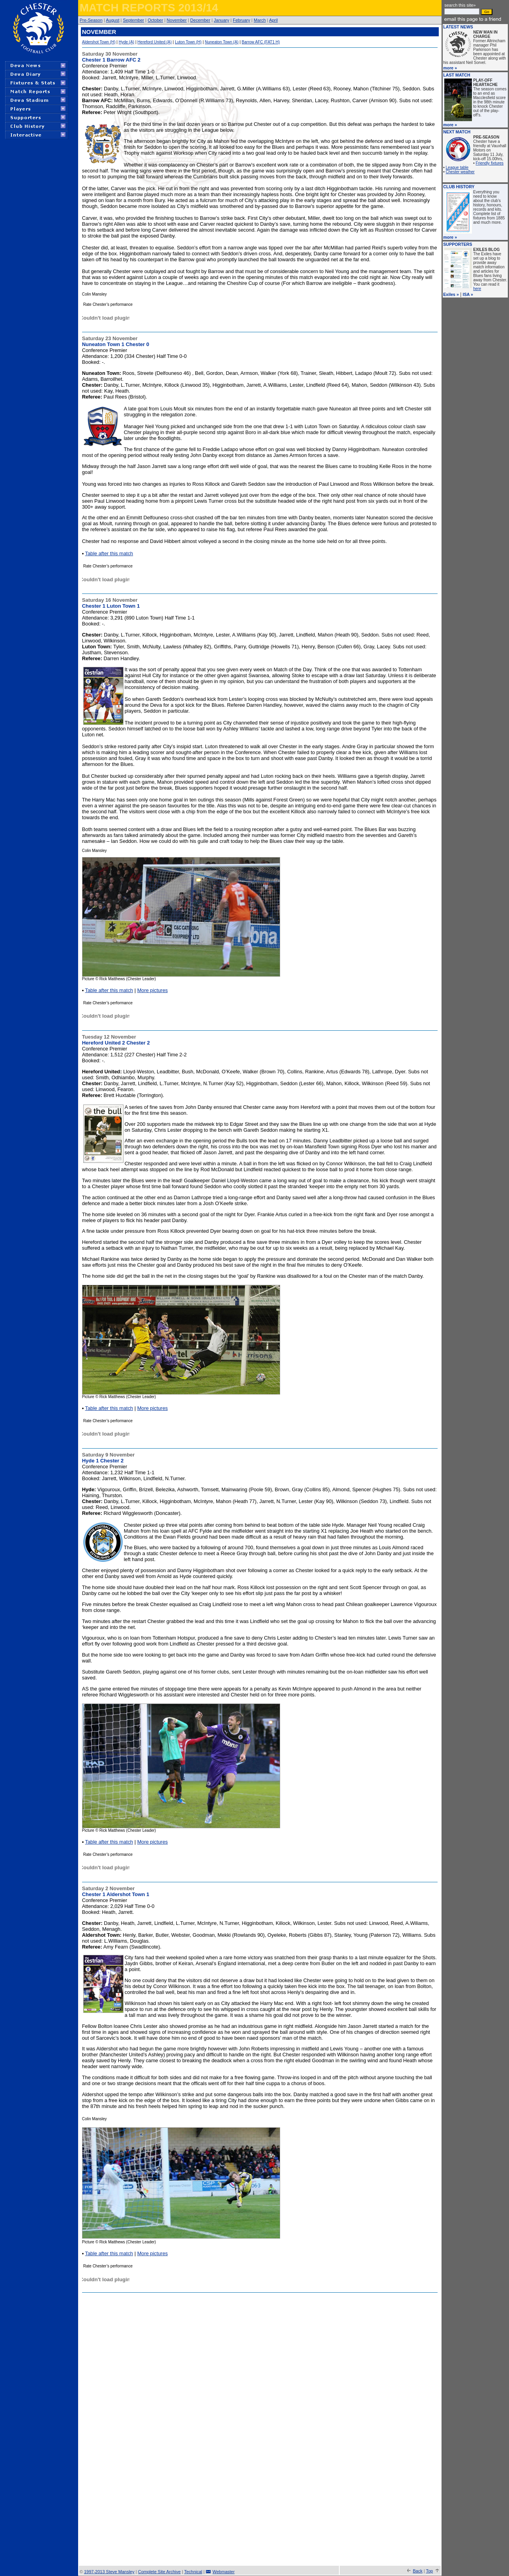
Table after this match (109, 553)
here (477, 288)
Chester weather (460, 172)
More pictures (152, 990)
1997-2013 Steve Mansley (109, 2571)
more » (450, 68)
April (273, 20)
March (260, 20)
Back (417, 2571)
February (241, 20)
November (177, 20)
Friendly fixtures (490, 163)
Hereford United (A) (154, 42)
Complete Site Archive (159, 2571)
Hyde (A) (126, 42)
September (133, 20)
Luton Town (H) (188, 42)
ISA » (468, 294)
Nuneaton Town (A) (221, 42)
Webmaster (224, 2571)
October (155, 20)
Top (429, 2571)
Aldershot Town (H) (99, 42)
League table (457, 167)
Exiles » (451, 294)
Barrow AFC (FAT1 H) (261, 42)
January (221, 20)
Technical (193, 2571)
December (200, 20)
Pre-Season (91, 20)
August (112, 20)
